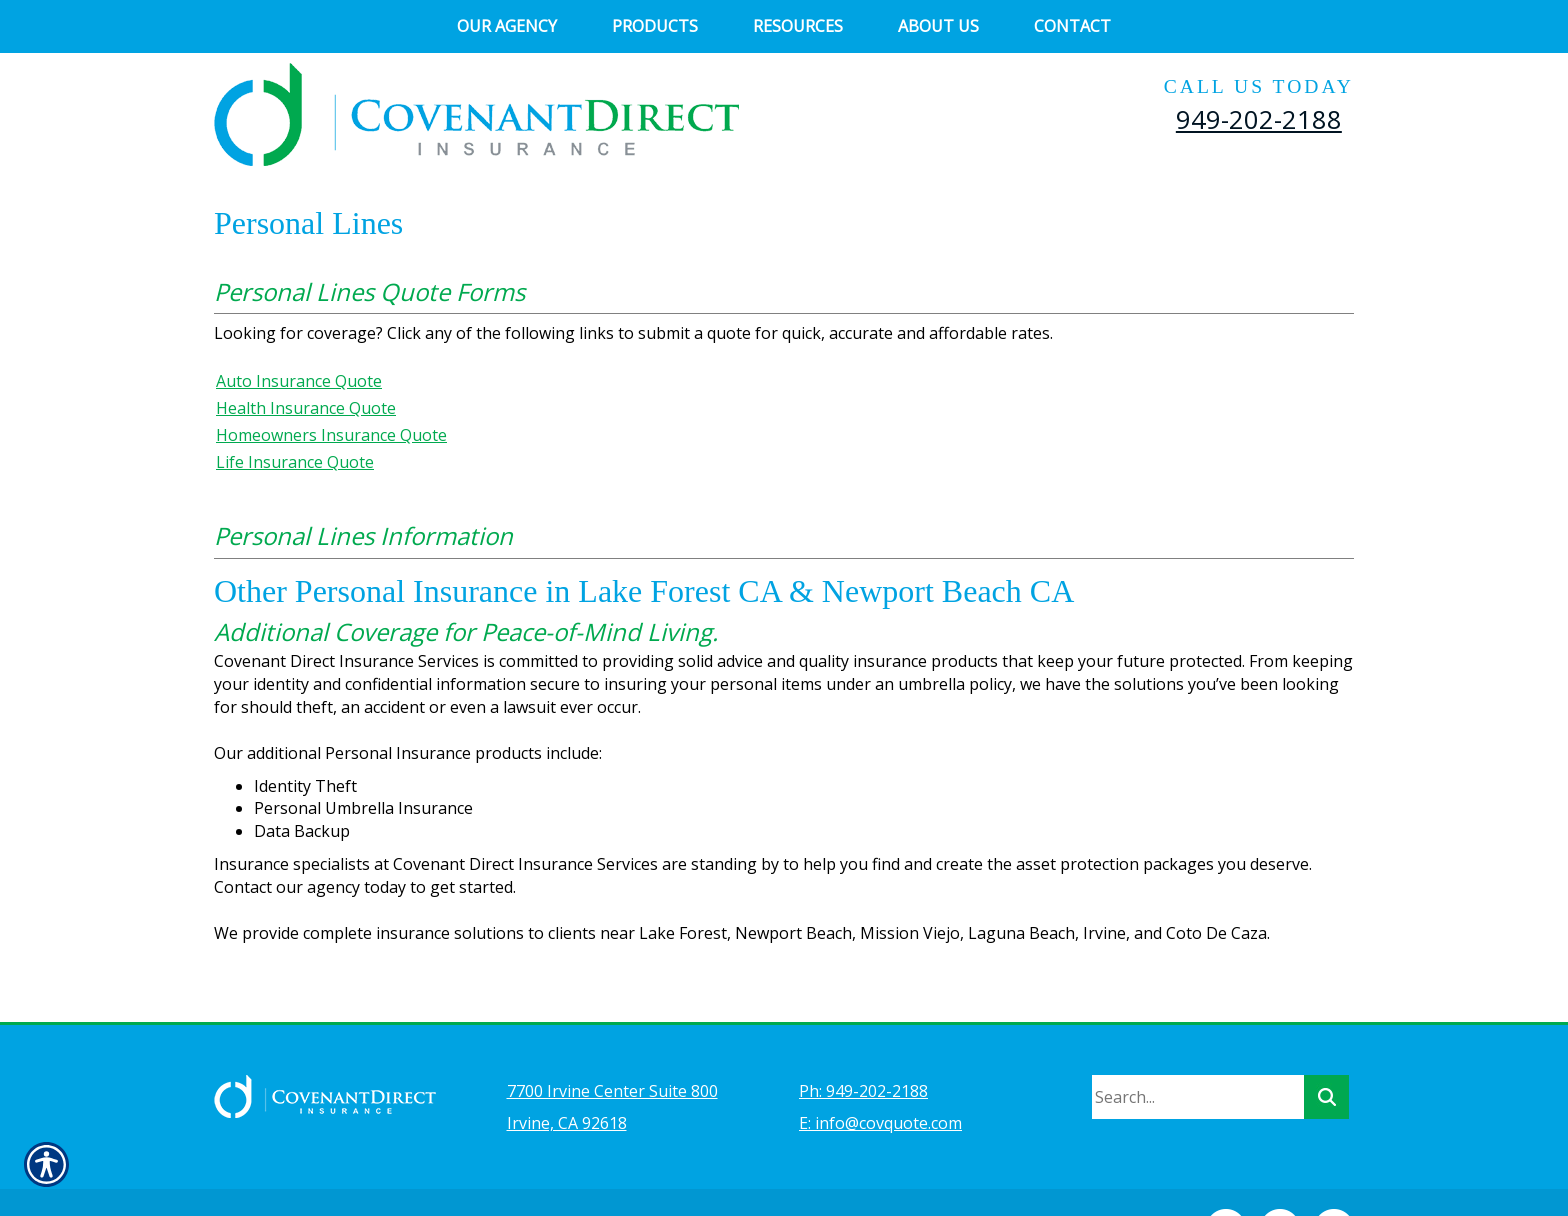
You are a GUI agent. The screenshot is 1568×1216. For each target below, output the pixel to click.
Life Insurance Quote (295, 462)
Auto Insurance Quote (299, 381)
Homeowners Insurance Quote (331, 435)
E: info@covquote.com (880, 1070)
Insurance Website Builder (659, 1172)
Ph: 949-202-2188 (863, 1038)
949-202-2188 (1259, 119)
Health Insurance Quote (306, 408)
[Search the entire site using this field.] (1198, 1044)
